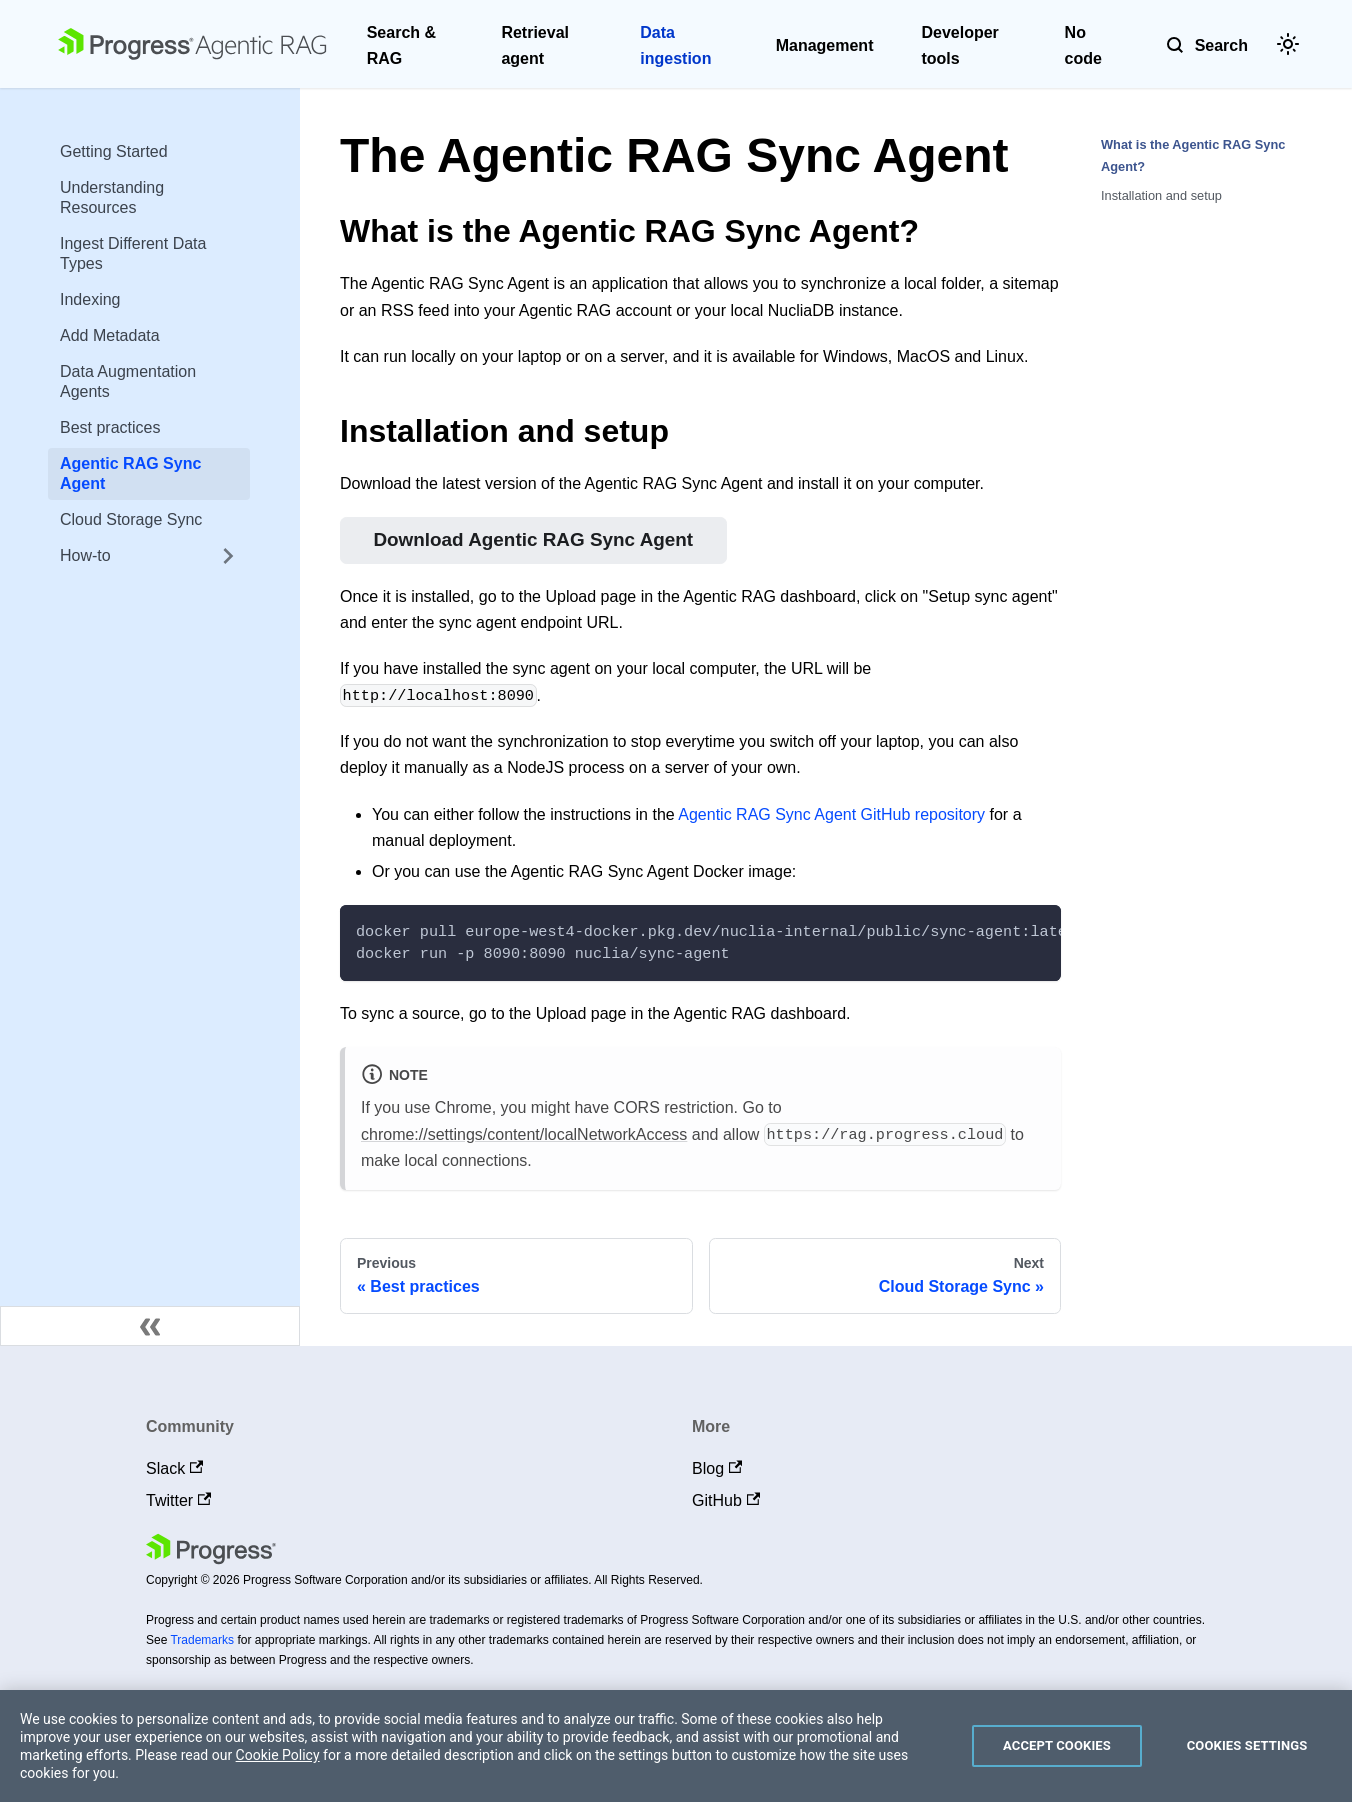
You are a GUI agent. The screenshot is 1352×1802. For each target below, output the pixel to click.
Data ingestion (675, 45)
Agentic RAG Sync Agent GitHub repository (831, 814)
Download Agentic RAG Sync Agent (533, 539)
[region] (676, 1746)
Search (1221, 45)
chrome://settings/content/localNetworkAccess (524, 1134)
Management (825, 45)
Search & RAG (401, 45)
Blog (717, 1468)
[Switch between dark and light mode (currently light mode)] (1288, 44)
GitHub (726, 1500)
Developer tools (959, 45)
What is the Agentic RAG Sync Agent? (1193, 155)
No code (1083, 45)
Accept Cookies (1057, 1745)
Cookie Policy (278, 1755)
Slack (174, 1468)
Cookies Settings (1247, 1745)
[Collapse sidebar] (150, 1326)
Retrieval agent (535, 45)
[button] (149, 556)
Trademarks (202, 1640)
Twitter (178, 1500)
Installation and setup (1161, 195)
